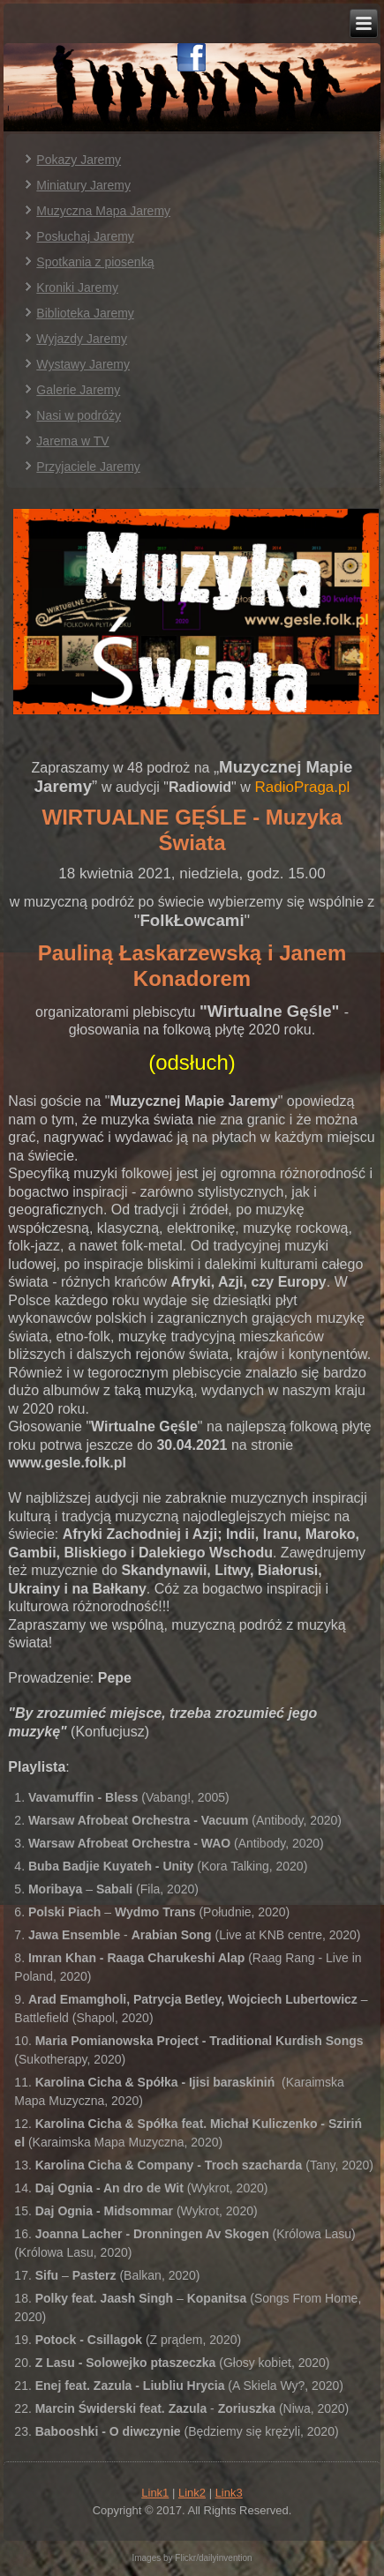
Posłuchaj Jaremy (85, 236)
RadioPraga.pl (302, 787)
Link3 (229, 2492)
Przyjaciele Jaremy (87, 466)
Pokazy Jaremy (78, 160)
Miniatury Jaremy (83, 185)
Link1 (155, 2492)
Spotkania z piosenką (95, 262)
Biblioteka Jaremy (85, 313)
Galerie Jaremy (78, 390)
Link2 (192, 2492)
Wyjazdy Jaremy (81, 339)
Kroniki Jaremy (77, 287)
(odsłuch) (192, 1062)
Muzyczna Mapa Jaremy (103, 211)
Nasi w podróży (78, 415)
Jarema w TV (72, 441)
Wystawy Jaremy (83, 364)
